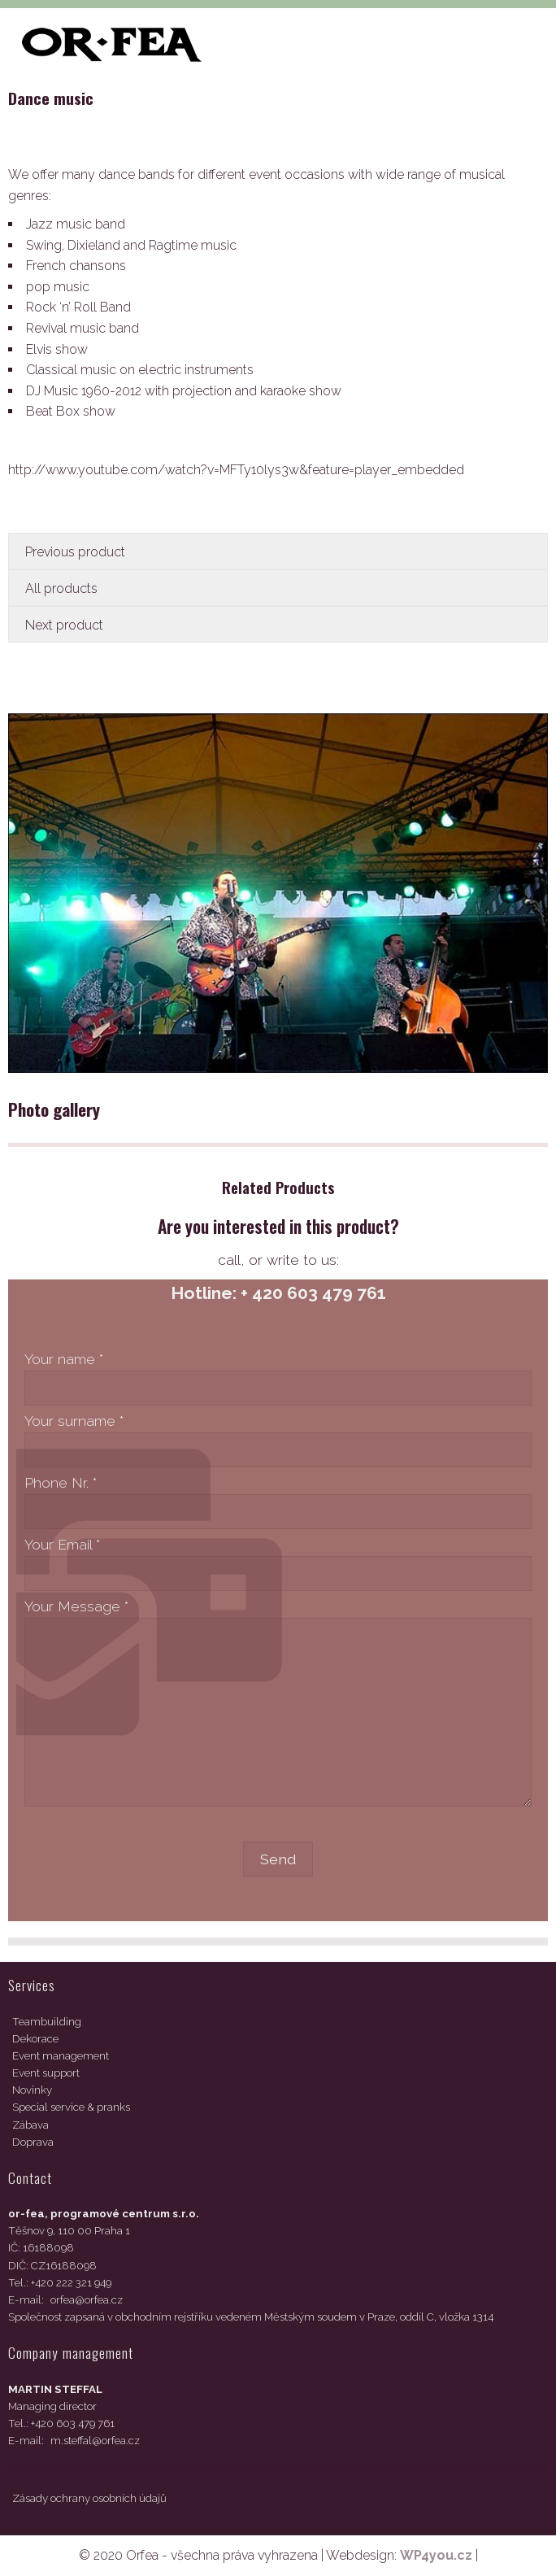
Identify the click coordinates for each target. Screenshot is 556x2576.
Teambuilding (46, 2022)
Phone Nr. (60, 1482)
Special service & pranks (71, 2107)
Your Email (62, 1544)
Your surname (74, 1420)
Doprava (33, 2142)
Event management (60, 2056)
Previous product (75, 552)
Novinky (32, 2090)
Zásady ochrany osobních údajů (89, 2498)
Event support (46, 2073)
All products (61, 588)
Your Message (76, 1606)
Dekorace (35, 2039)
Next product (64, 625)
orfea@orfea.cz (86, 2300)
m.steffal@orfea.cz (95, 2440)
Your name (63, 1358)
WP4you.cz (436, 2555)
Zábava (30, 2125)
